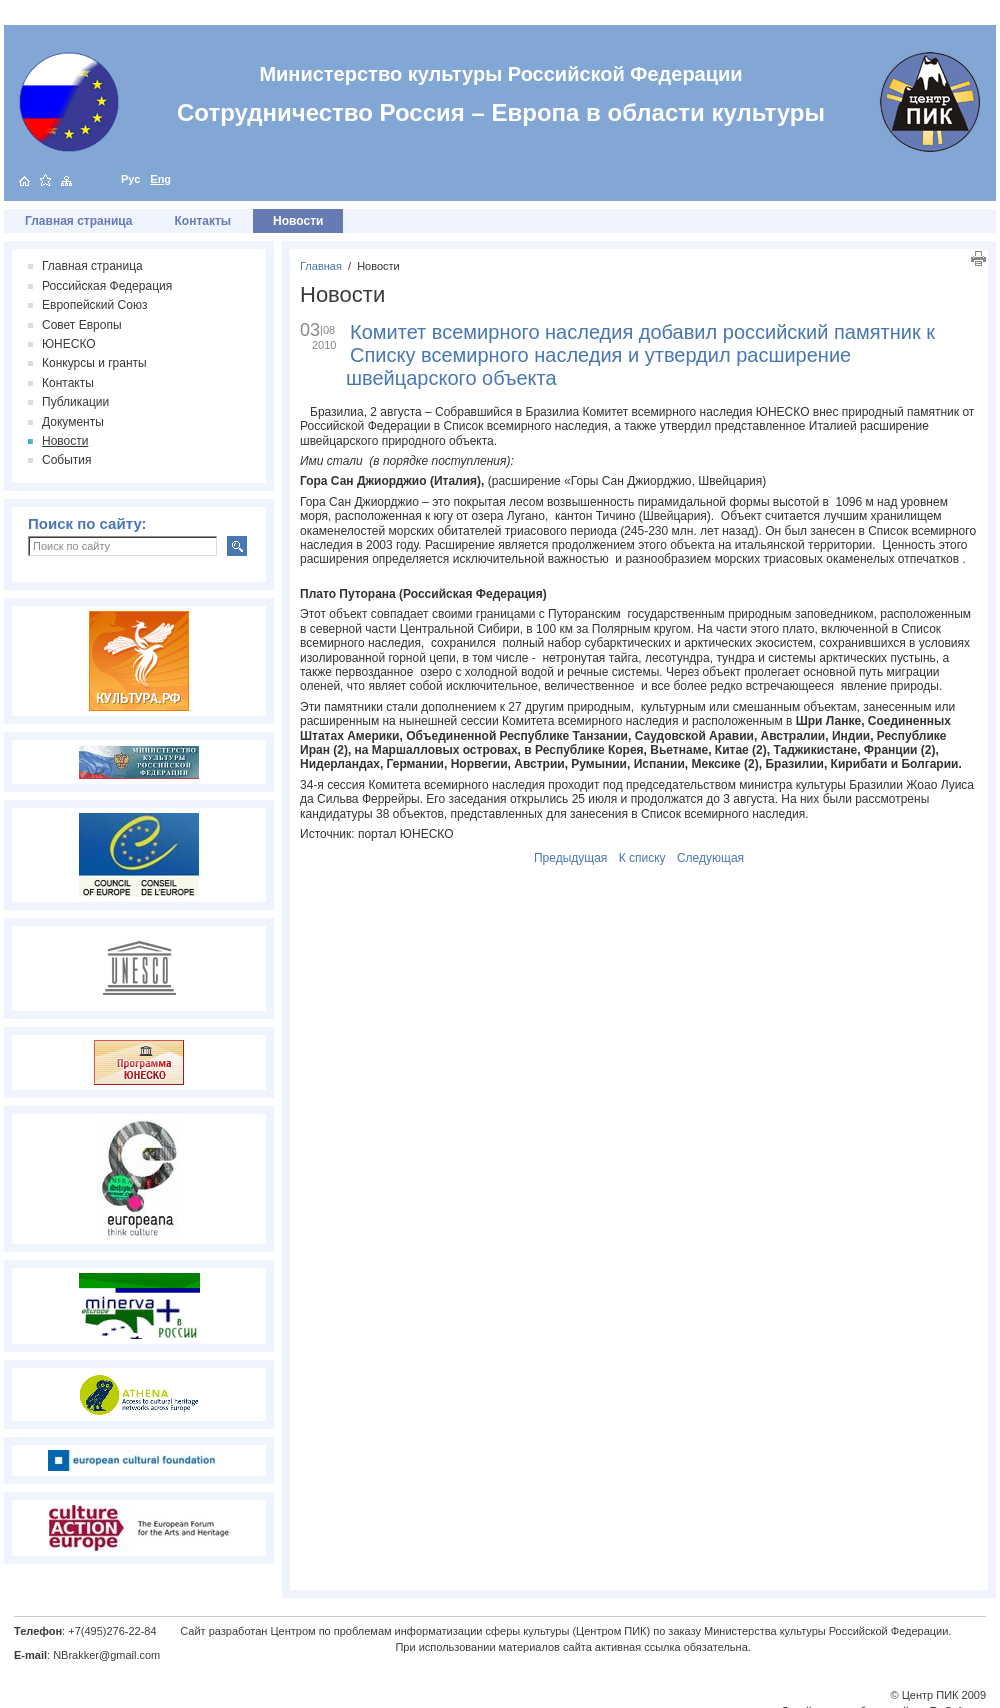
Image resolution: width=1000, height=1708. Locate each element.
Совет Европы (82, 325)
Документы (73, 422)
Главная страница (79, 221)
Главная (321, 266)
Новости (378, 266)
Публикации (75, 402)
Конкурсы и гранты (94, 363)
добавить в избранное (45, 180)
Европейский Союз (94, 305)
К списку (642, 858)
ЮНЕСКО (69, 344)
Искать (237, 546)
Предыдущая (570, 858)
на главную (24, 180)
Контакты (203, 221)
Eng (160, 179)
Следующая (710, 858)
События (67, 460)
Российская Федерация (107, 286)
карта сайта (66, 180)
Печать (978, 258)
